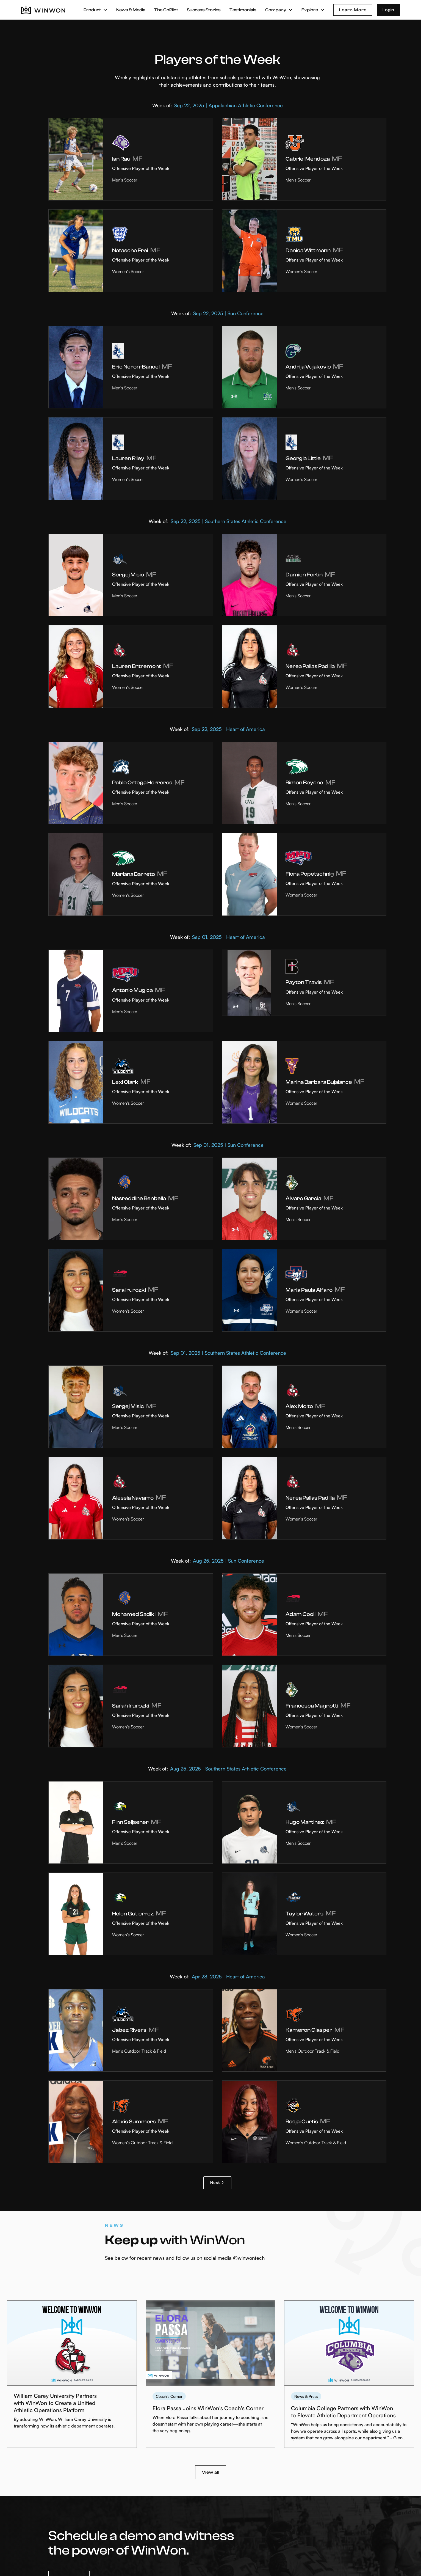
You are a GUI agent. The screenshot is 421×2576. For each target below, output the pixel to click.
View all (210, 2472)
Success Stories (204, 9)
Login (388, 9)
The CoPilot (166, 9)
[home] (43, 10)
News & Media (130, 9)
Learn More (353, 9)
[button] (95, 9)
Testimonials (242, 9)
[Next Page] (217, 2182)
